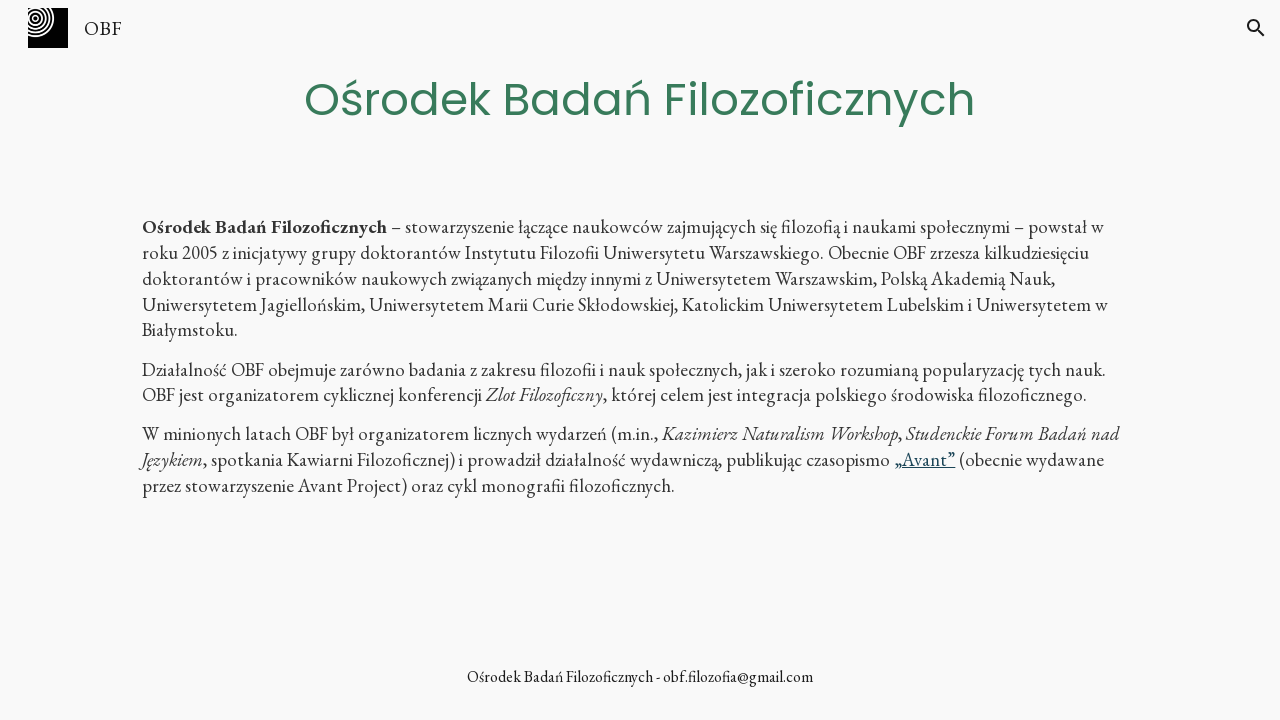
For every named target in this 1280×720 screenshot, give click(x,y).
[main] (639, 99)
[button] (1256, 28)
